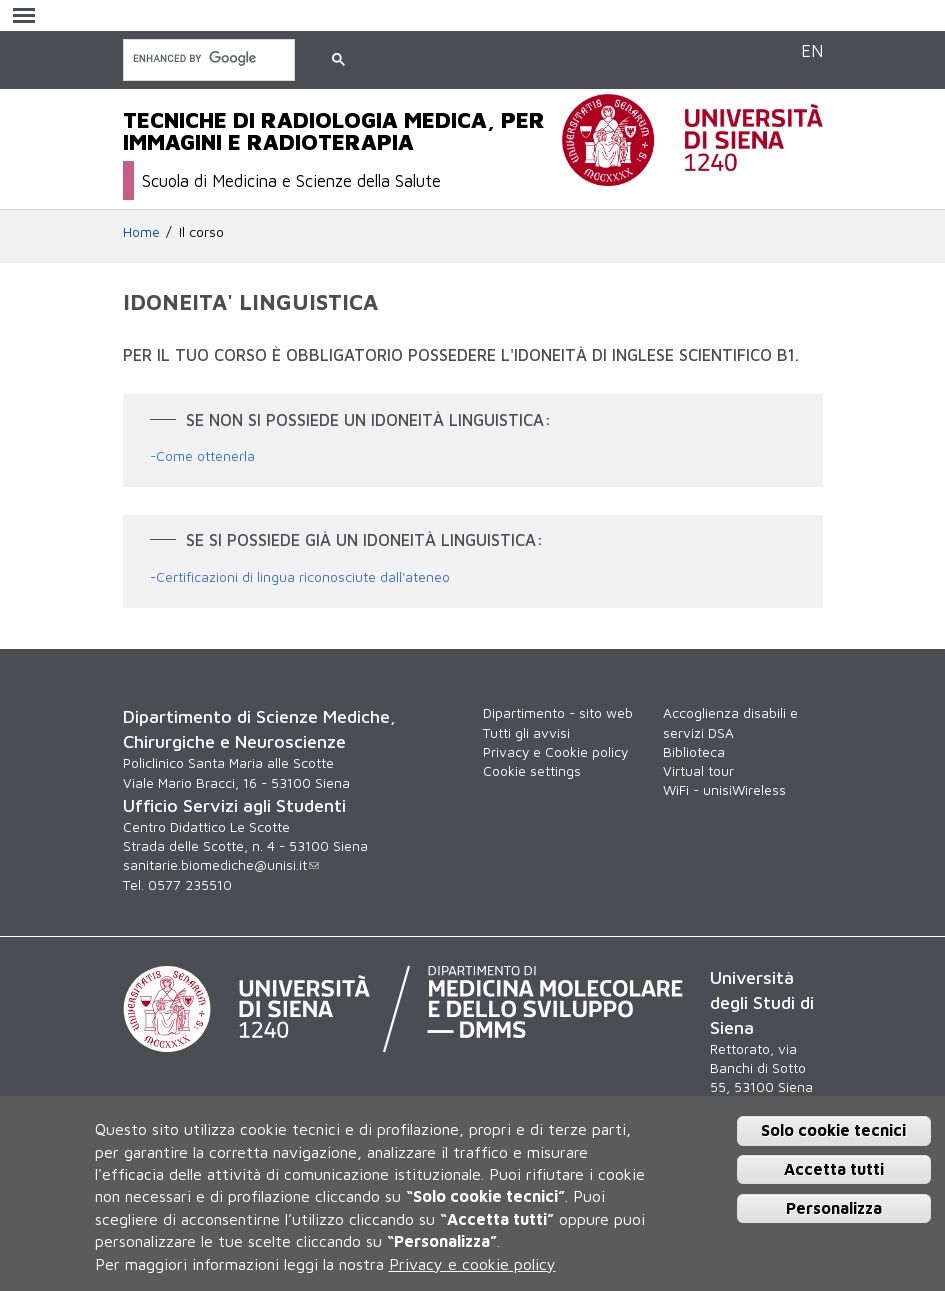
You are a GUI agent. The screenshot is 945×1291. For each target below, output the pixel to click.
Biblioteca (694, 752)
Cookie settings (532, 771)
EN (812, 50)
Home (141, 232)
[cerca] (207, 58)
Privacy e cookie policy (472, 1264)
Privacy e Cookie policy (555, 752)
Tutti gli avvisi (526, 733)
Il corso (201, 232)
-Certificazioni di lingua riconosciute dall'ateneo (300, 577)
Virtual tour (698, 771)
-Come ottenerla (202, 456)
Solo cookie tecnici (833, 1130)
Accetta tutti (834, 1169)
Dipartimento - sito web (558, 713)
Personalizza (834, 1208)
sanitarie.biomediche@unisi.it (221, 865)
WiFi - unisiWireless (724, 790)
